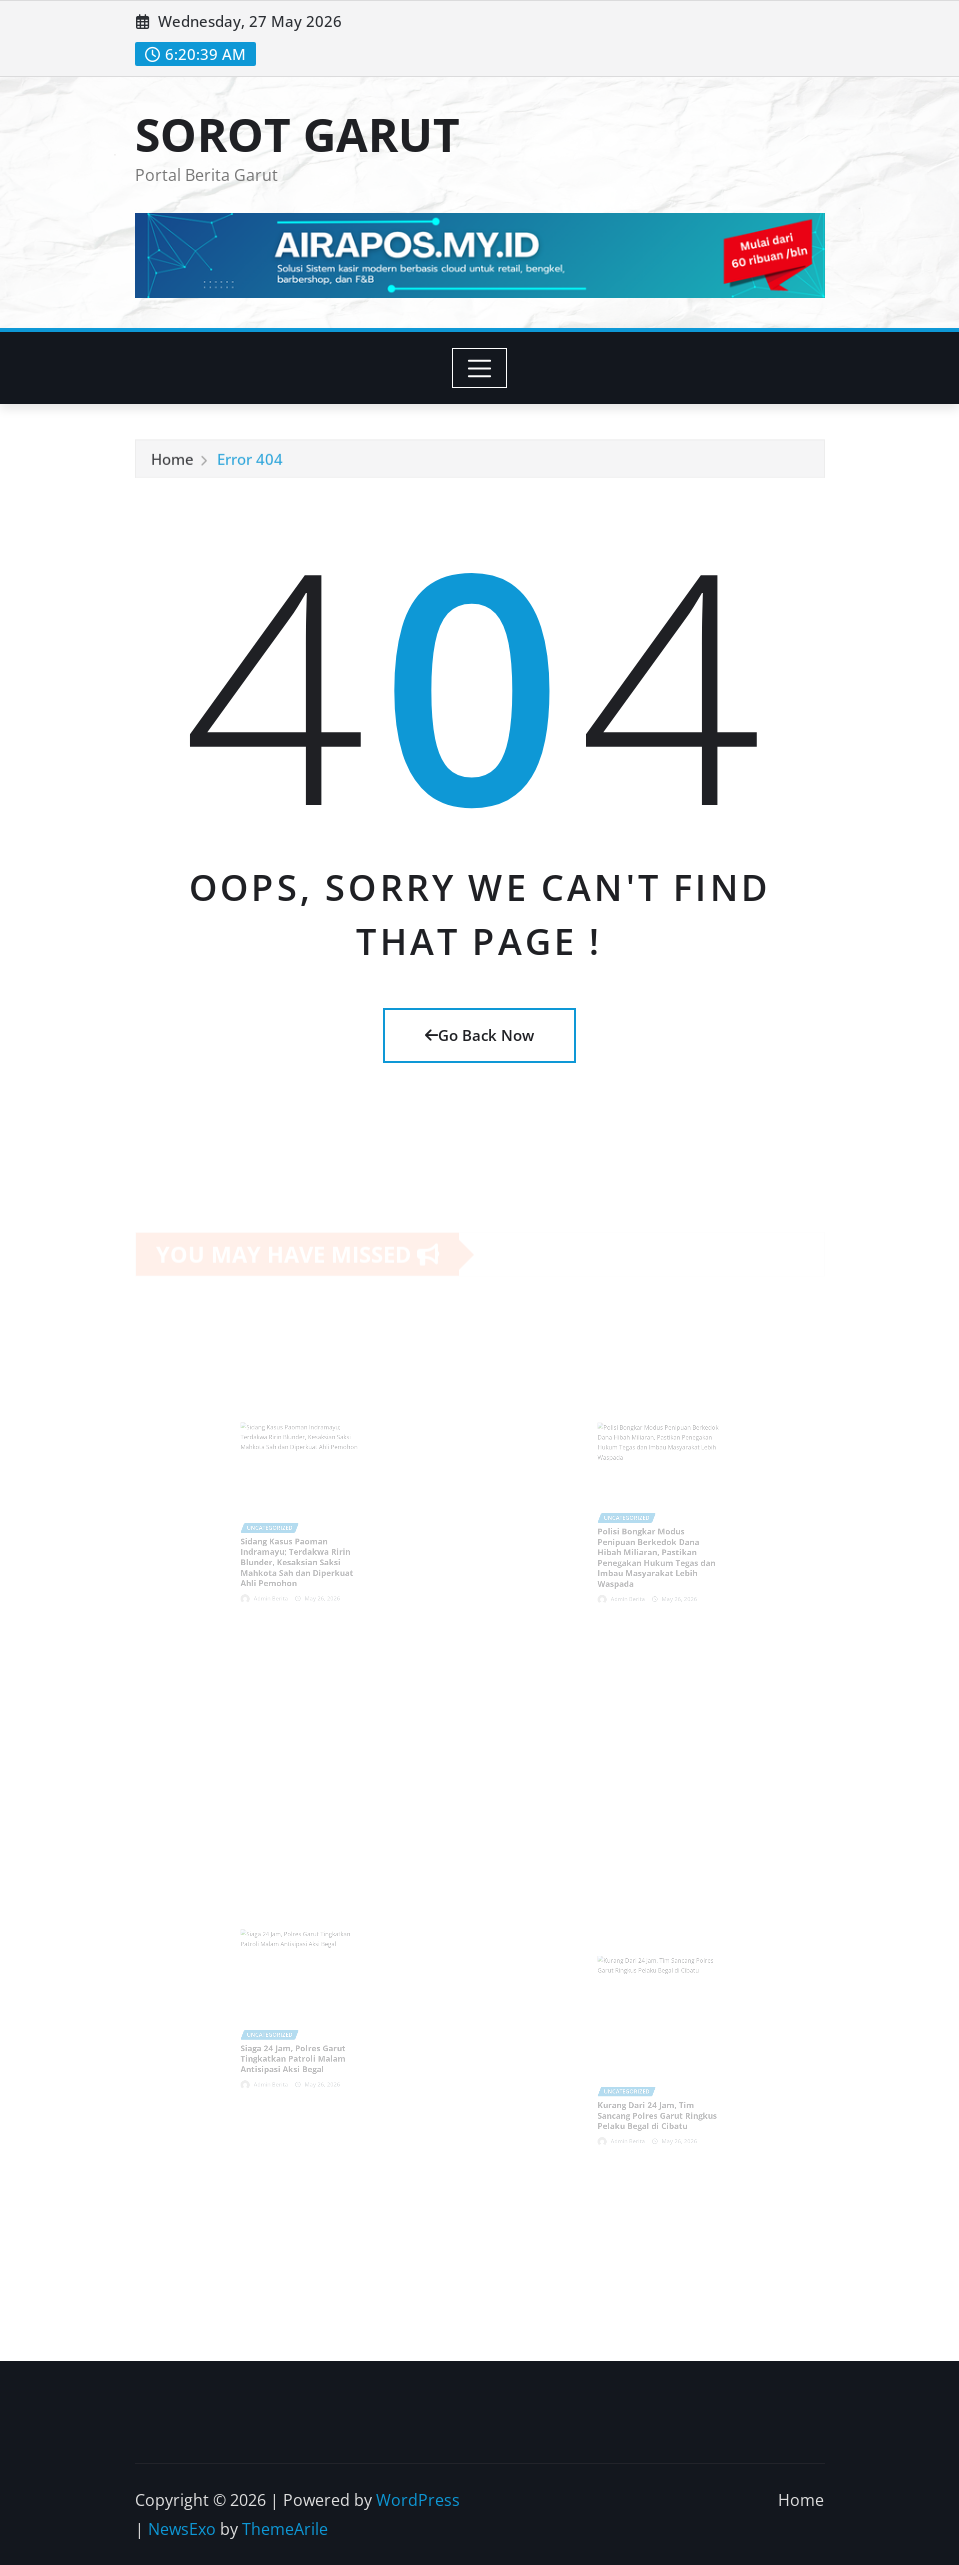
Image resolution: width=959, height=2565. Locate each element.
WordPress (418, 2500)
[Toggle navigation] (479, 368)
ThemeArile (285, 2529)
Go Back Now (479, 1035)
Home (172, 462)
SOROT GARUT (297, 134)
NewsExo (182, 2529)
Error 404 (250, 462)
